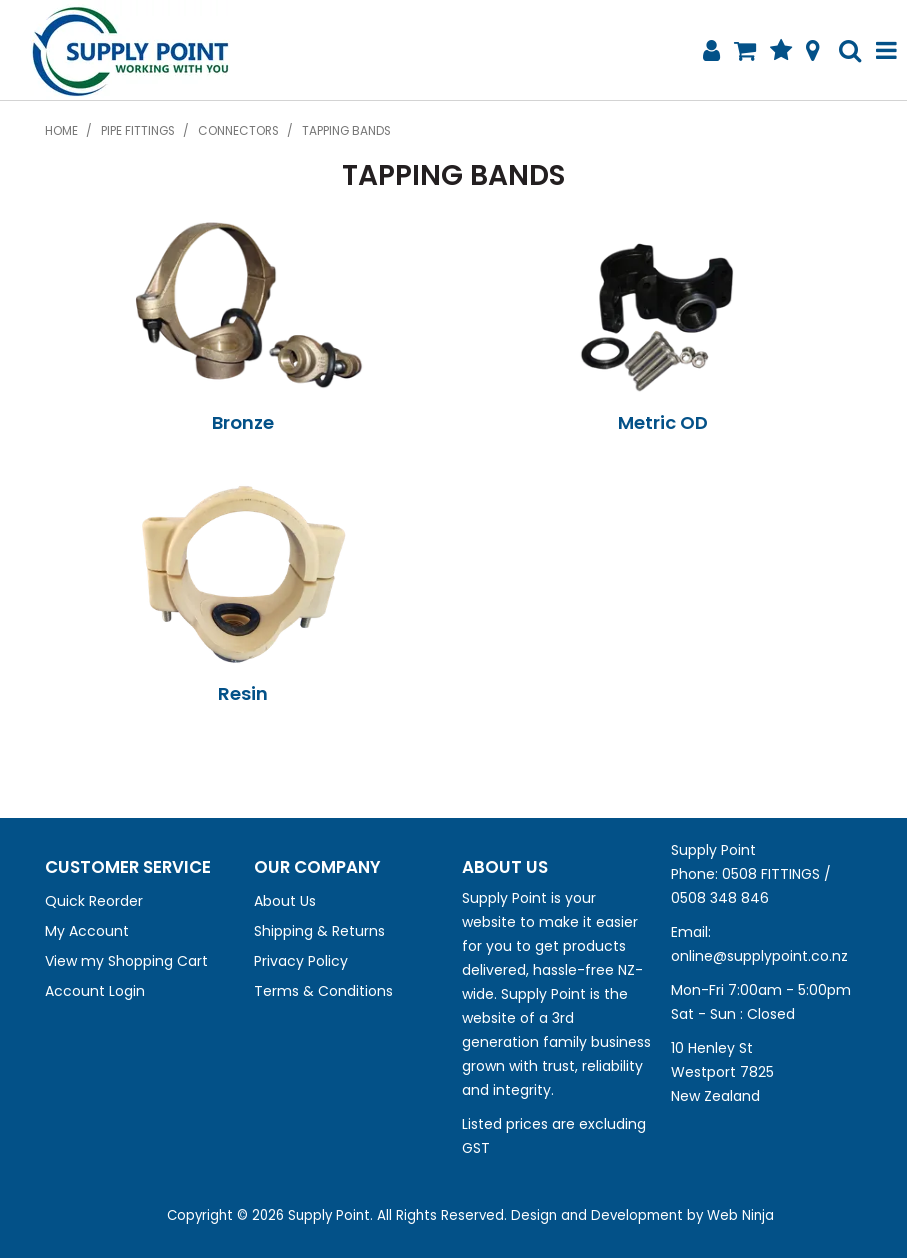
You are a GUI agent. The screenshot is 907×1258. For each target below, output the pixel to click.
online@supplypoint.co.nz (759, 956)
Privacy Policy (301, 961)
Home (61, 131)
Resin (243, 693)
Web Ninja (740, 1215)
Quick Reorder (94, 901)
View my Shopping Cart (126, 961)
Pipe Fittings (138, 131)
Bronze (243, 422)
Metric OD (663, 422)
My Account (87, 931)
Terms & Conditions (323, 991)
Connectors (238, 131)
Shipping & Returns (319, 931)
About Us (285, 901)
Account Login (95, 991)
